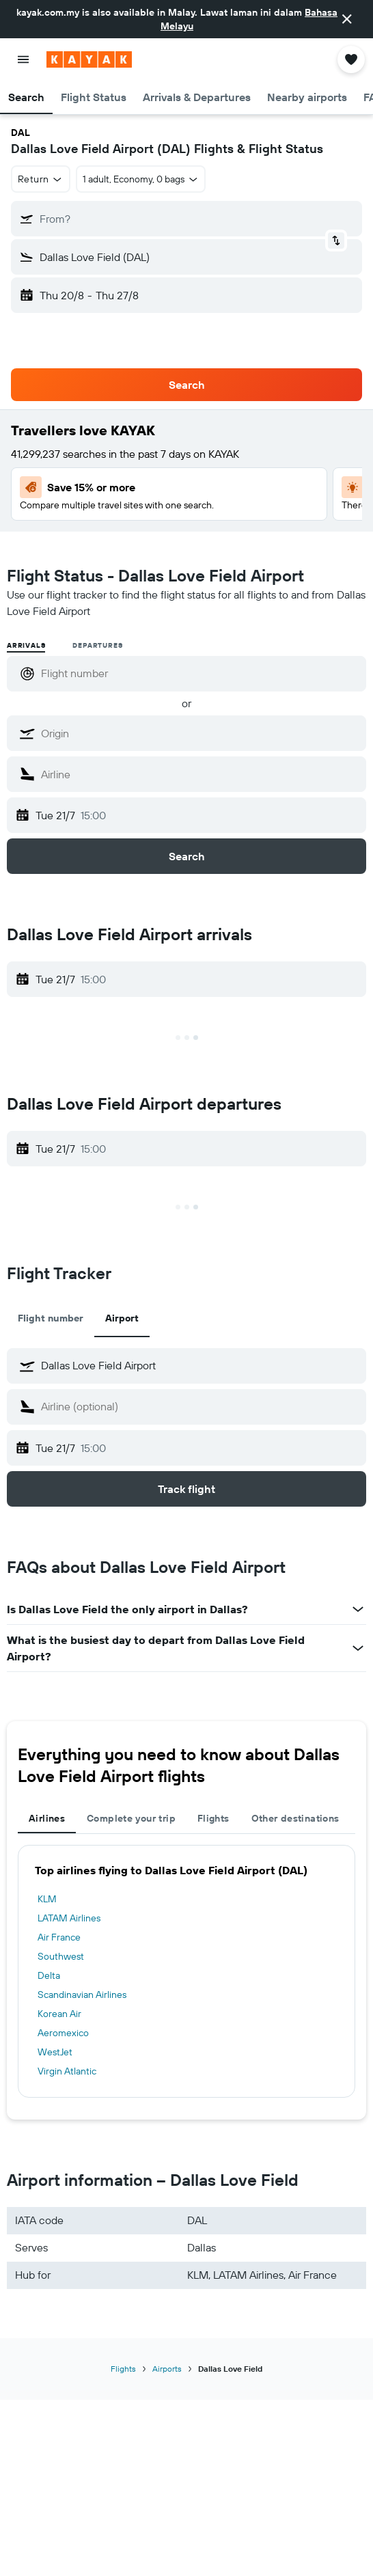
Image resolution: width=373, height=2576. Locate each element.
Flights (123, 2368)
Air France (59, 1937)
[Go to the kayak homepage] (89, 59)
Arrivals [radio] (26, 645)
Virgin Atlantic (67, 2071)
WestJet (55, 2052)
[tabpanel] (186, 1971)
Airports (167, 2368)
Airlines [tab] (47, 1818)
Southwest (61, 1956)
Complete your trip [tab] (131, 1818)
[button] (347, 19)
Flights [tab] (213, 1818)
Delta (49, 1975)
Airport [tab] (122, 1318)
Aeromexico (63, 2033)
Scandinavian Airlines (82, 1994)
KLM (47, 1899)
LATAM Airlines (69, 1918)
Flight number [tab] (50, 1318)
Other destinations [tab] (295, 1818)
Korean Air (59, 2014)
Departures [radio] (97, 645)
